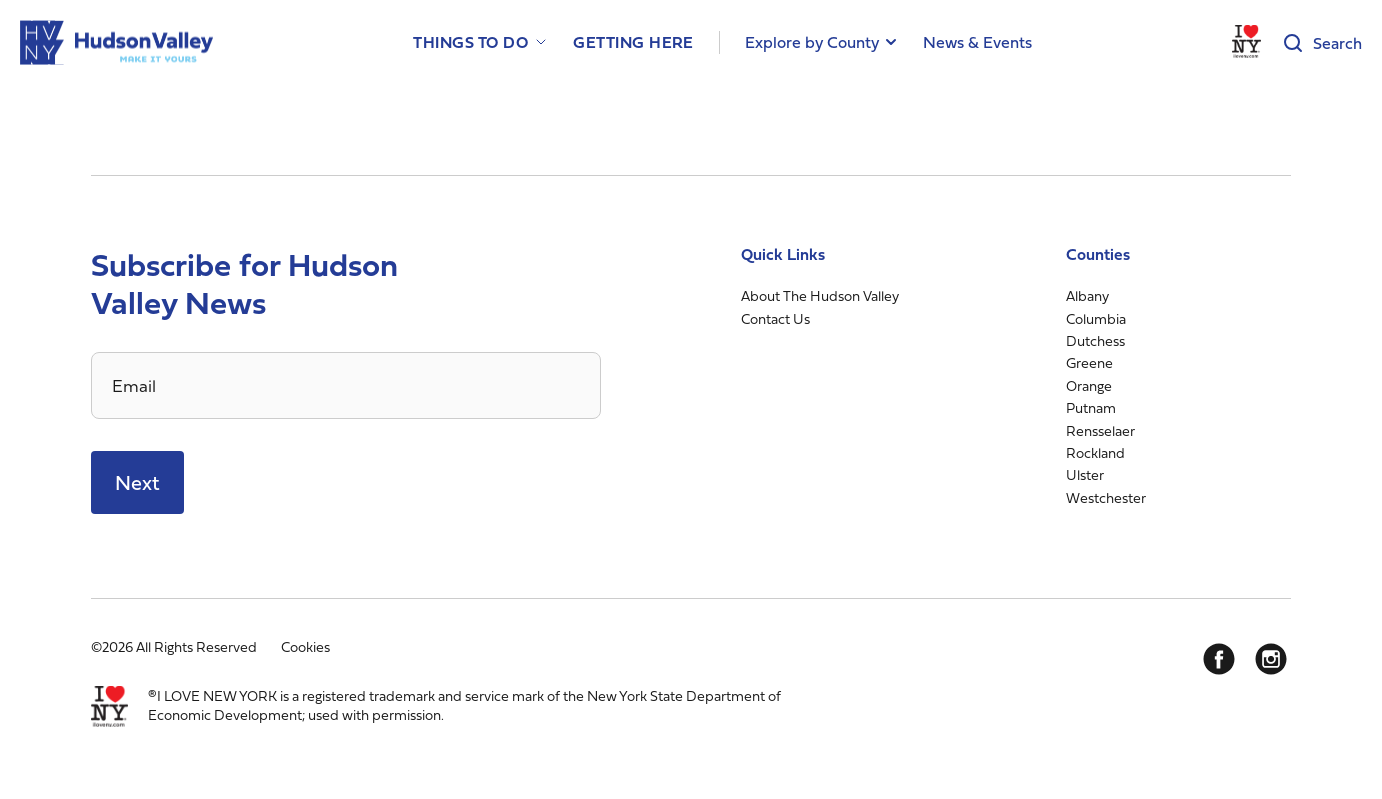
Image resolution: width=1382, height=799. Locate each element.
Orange (1089, 385)
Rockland (1095, 452)
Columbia (1096, 318)
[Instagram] (1271, 659)
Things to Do (470, 42)
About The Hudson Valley (820, 295)
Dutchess (1095, 340)
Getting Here (633, 42)
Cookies (305, 646)
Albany (1087, 295)
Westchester (1106, 497)
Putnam (1091, 407)
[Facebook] (1219, 659)
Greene (1089, 362)
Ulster (1085, 474)
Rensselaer (1100, 430)
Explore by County (812, 42)
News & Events (977, 42)
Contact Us (775, 318)
